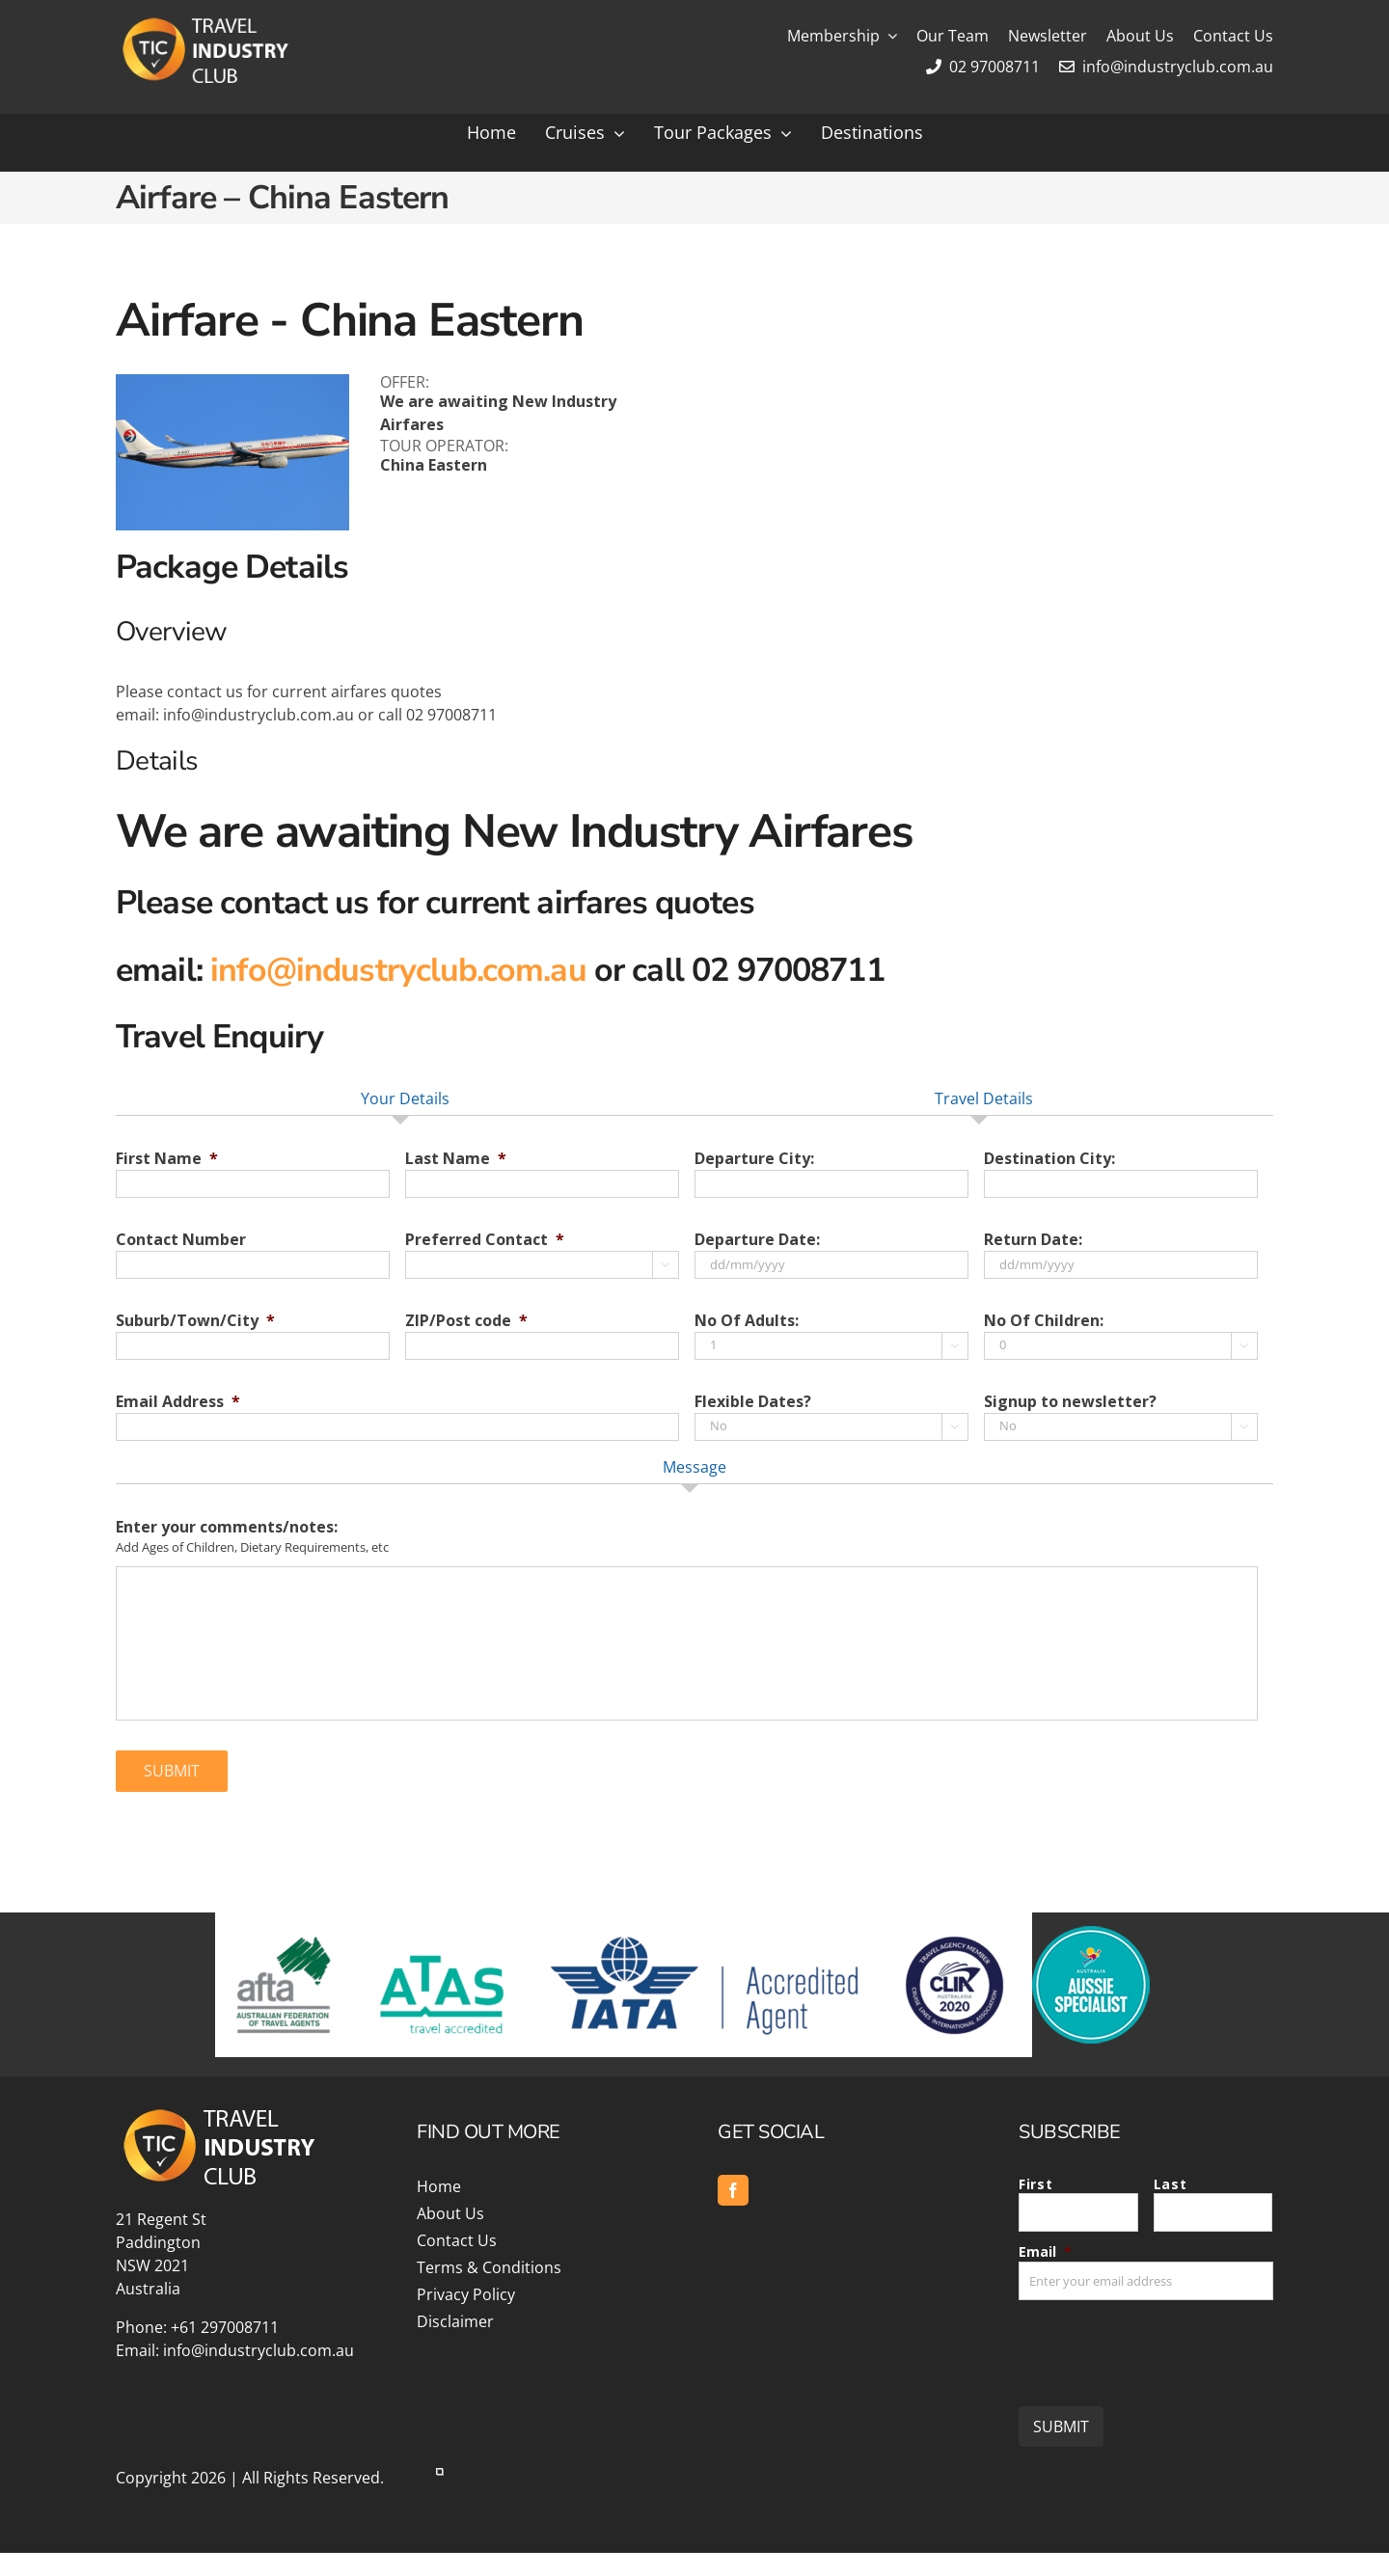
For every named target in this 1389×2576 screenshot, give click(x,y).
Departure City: (754, 1159)
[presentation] (1165, 2345)
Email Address (178, 1402)
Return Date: (1033, 1240)
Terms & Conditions (489, 2267)
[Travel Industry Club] (203, 22)
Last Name (455, 1159)
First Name (167, 1159)
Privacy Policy (466, 2294)
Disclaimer (455, 2321)
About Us (450, 2213)
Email (1045, 2251)
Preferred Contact (484, 1240)
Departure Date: (757, 1240)
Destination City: (1049, 1159)
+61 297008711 (225, 2327)
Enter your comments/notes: (227, 1527)
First (1035, 2184)
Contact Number (181, 1240)
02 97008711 (983, 66)
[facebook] (733, 2190)
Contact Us (457, 2240)
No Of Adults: (746, 1321)
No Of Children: (1043, 1321)
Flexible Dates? (752, 1402)
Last (1170, 2184)
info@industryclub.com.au (1166, 66)
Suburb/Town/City (195, 1321)
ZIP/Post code (466, 1321)
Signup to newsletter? (1070, 1402)
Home (439, 2186)
